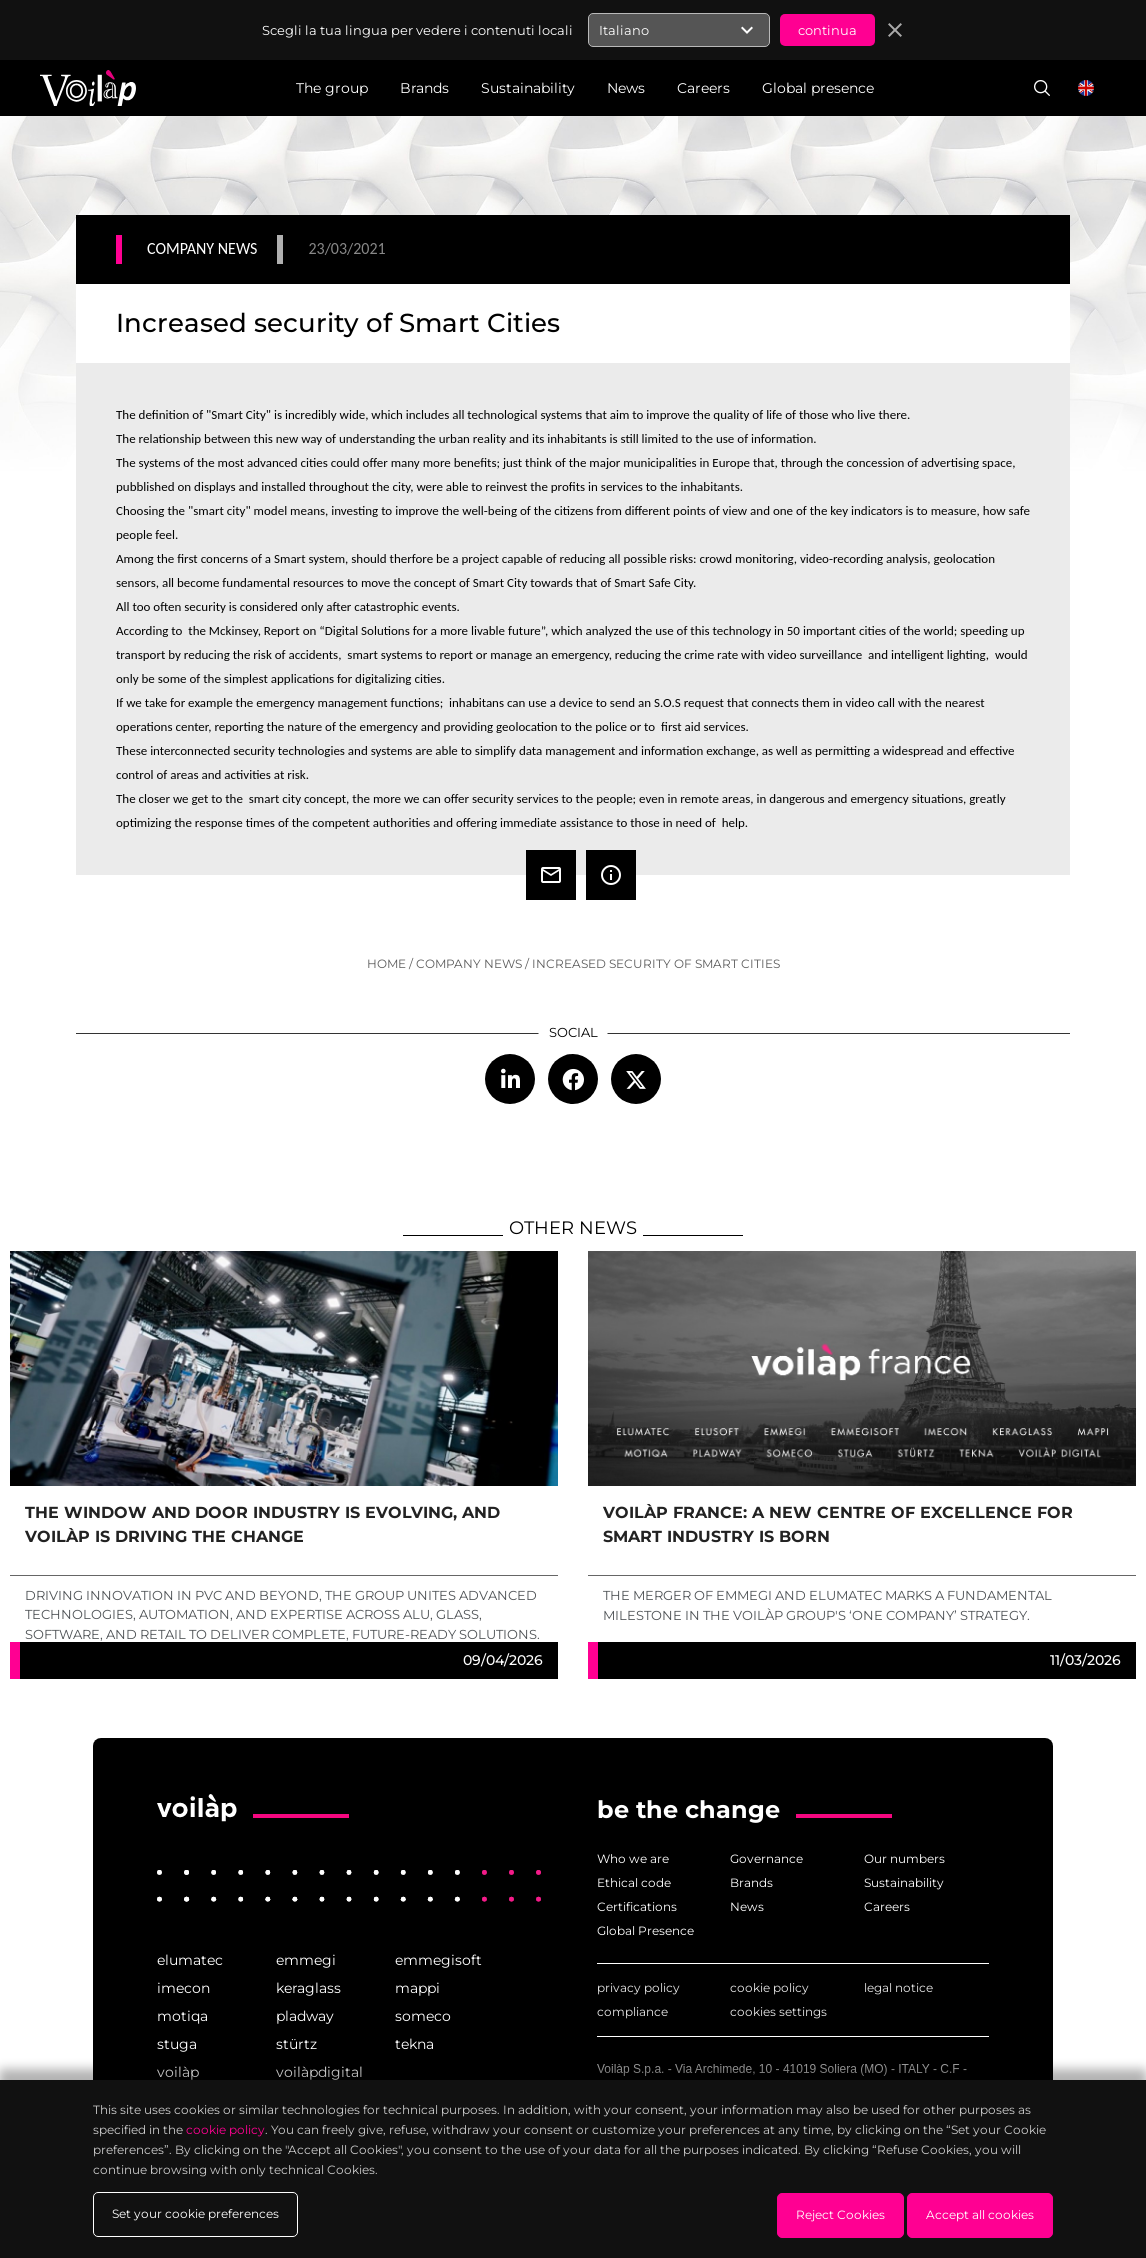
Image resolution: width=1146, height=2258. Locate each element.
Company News (469, 963)
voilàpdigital (319, 2072)
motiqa (182, 2016)
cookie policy (769, 1987)
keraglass (308, 1988)
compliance (632, 2011)
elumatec (190, 1960)
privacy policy (638, 1987)
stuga (177, 2044)
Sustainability (904, 1882)
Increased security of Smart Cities (656, 963)
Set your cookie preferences (195, 2214)
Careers (887, 1906)
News (747, 1906)
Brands (751, 1882)
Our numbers (904, 1858)
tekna (414, 2044)
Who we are (633, 1858)
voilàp (178, 2072)
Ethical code (634, 1882)
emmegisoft (438, 1960)
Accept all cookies (980, 2214)
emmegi (306, 1960)
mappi (417, 1988)
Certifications (637, 1906)
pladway (305, 2016)
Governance (766, 1858)
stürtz (296, 2044)
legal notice (898, 1987)
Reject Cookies (840, 2214)
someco (423, 2016)
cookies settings (778, 2011)
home (386, 963)
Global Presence (645, 1930)
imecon (183, 1988)
